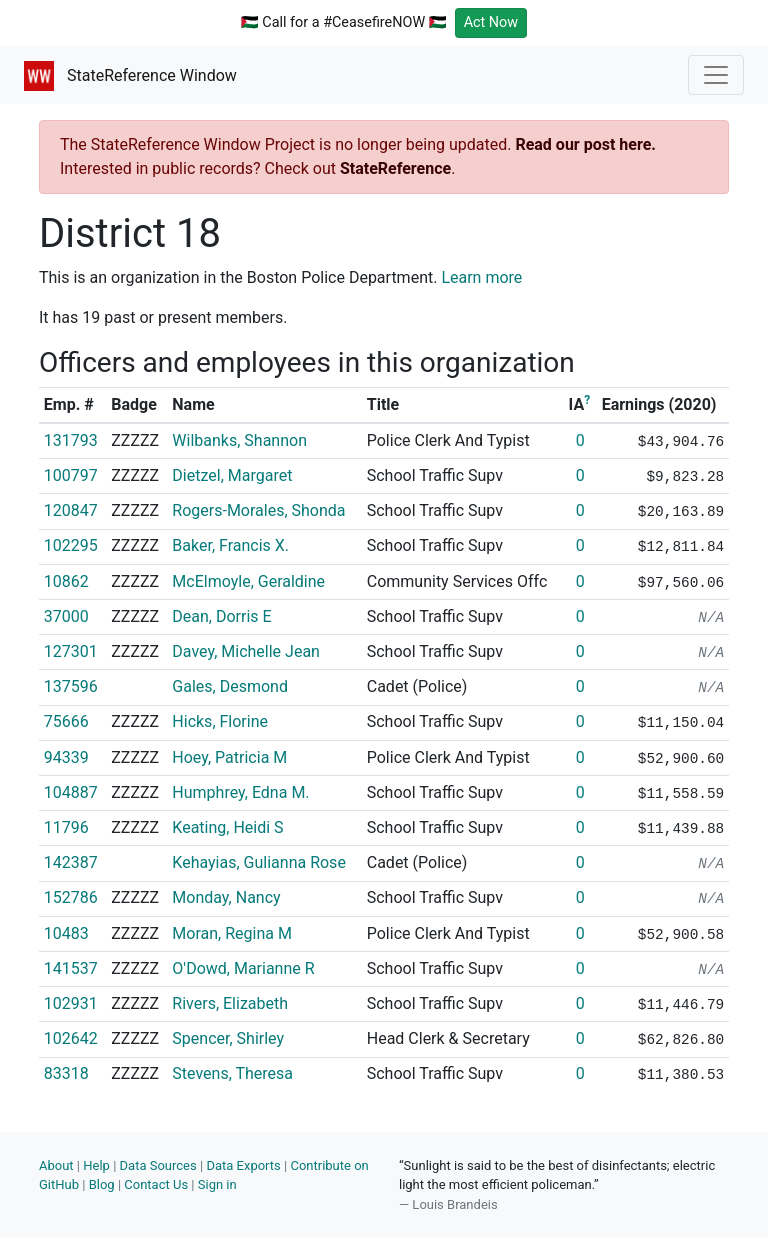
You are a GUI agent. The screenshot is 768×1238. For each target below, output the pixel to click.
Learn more (481, 277)
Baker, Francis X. (230, 545)
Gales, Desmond (230, 686)
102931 (71, 1003)
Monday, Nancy (226, 897)
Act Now (491, 22)
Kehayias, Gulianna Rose (259, 862)
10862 (66, 581)
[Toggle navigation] (716, 75)
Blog (102, 1184)
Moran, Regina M (232, 933)
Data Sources (158, 1165)
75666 (66, 721)
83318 (66, 1073)
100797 (71, 475)
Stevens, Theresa (232, 1073)
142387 (71, 862)
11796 (66, 827)
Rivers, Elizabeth (230, 1003)
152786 (71, 897)
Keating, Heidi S (227, 827)
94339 (66, 757)
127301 (71, 651)
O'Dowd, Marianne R (243, 968)
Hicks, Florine (220, 721)
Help (96, 1165)
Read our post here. (585, 144)
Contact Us (156, 1184)
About (56, 1165)
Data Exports (243, 1165)
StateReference (395, 168)
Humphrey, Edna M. (240, 792)
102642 (71, 1038)
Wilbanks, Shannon (239, 440)
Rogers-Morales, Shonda (258, 510)
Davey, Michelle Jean (246, 651)
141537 (71, 968)
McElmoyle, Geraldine (248, 581)
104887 (71, 792)
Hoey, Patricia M (229, 757)
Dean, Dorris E (221, 616)
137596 (71, 686)
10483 (66, 933)
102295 (71, 545)
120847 (71, 510)
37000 (66, 616)
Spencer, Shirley (228, 1038)
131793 (71, 440)
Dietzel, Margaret (232, 475)
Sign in (217, 1184)
